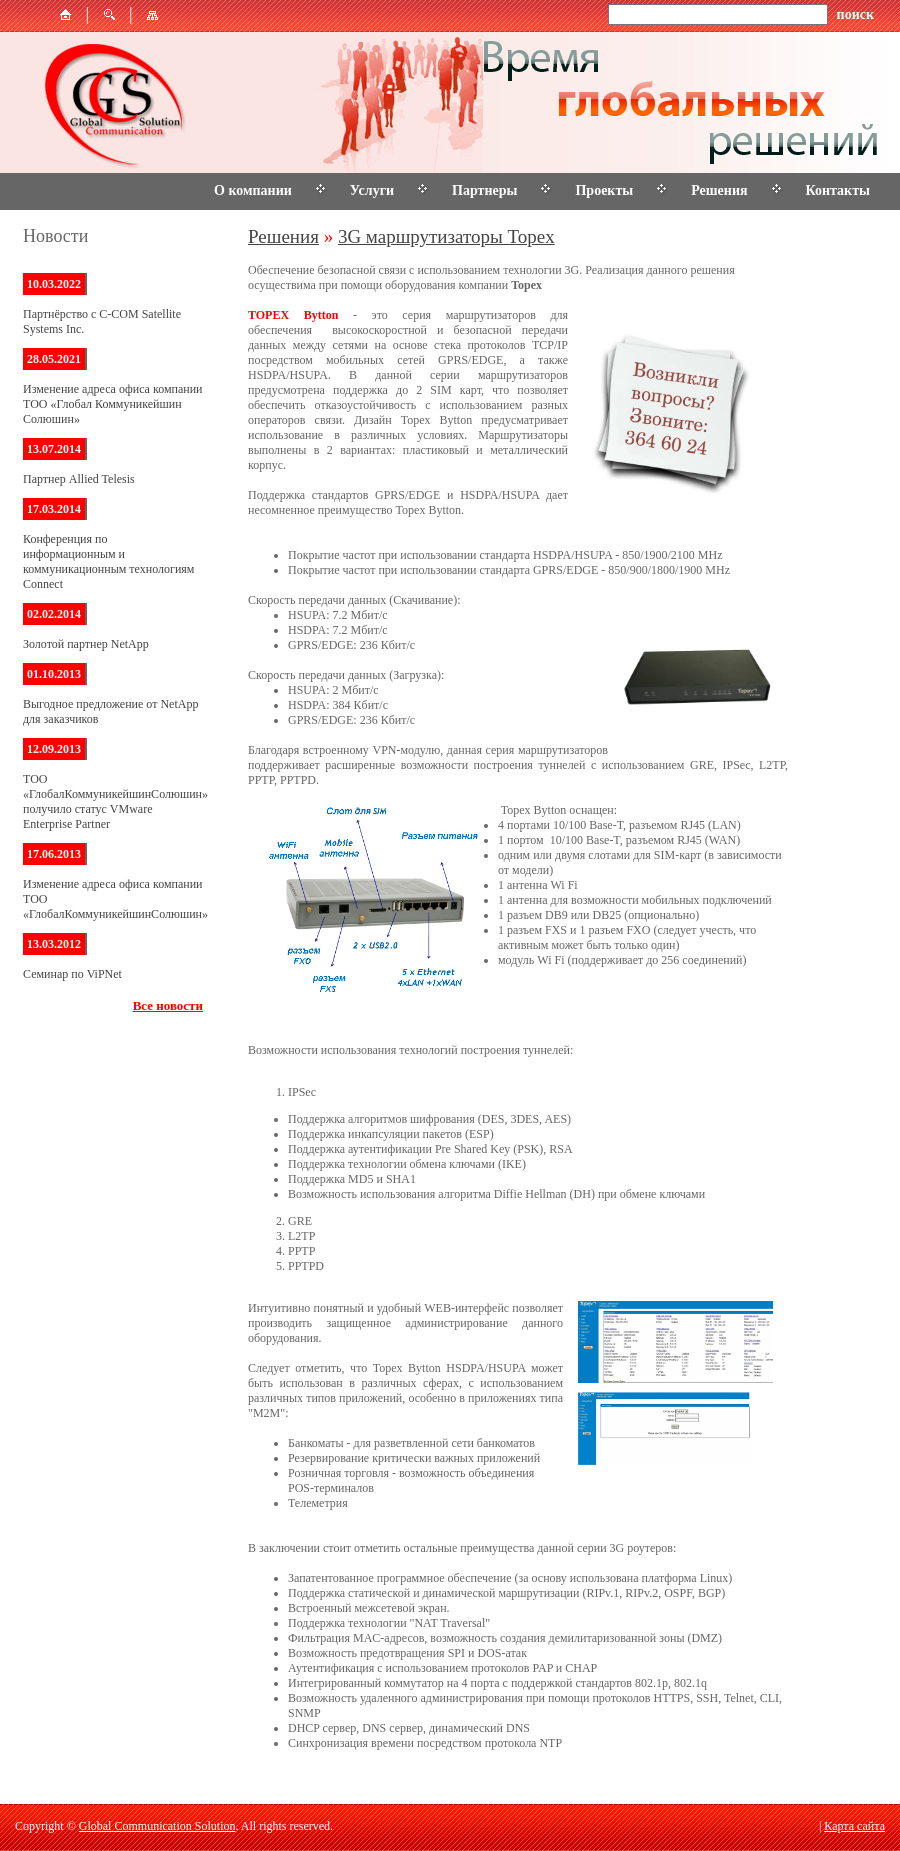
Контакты (838, 190)
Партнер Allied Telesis (79, 479)
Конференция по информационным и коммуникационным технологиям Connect (108, 561)
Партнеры (484, 190)
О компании (253, 190)
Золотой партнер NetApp (86, 644)
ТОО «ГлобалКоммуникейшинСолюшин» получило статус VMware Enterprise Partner (115, 801)
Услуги (372, 190)
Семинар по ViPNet (72, 974)
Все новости (168, 1005)
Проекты (604, 190)
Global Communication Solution (157, 1826)
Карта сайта (854, 1826)
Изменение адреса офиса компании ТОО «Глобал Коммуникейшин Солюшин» (113, 404)
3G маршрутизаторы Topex (446, 236)
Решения (719, 190)
